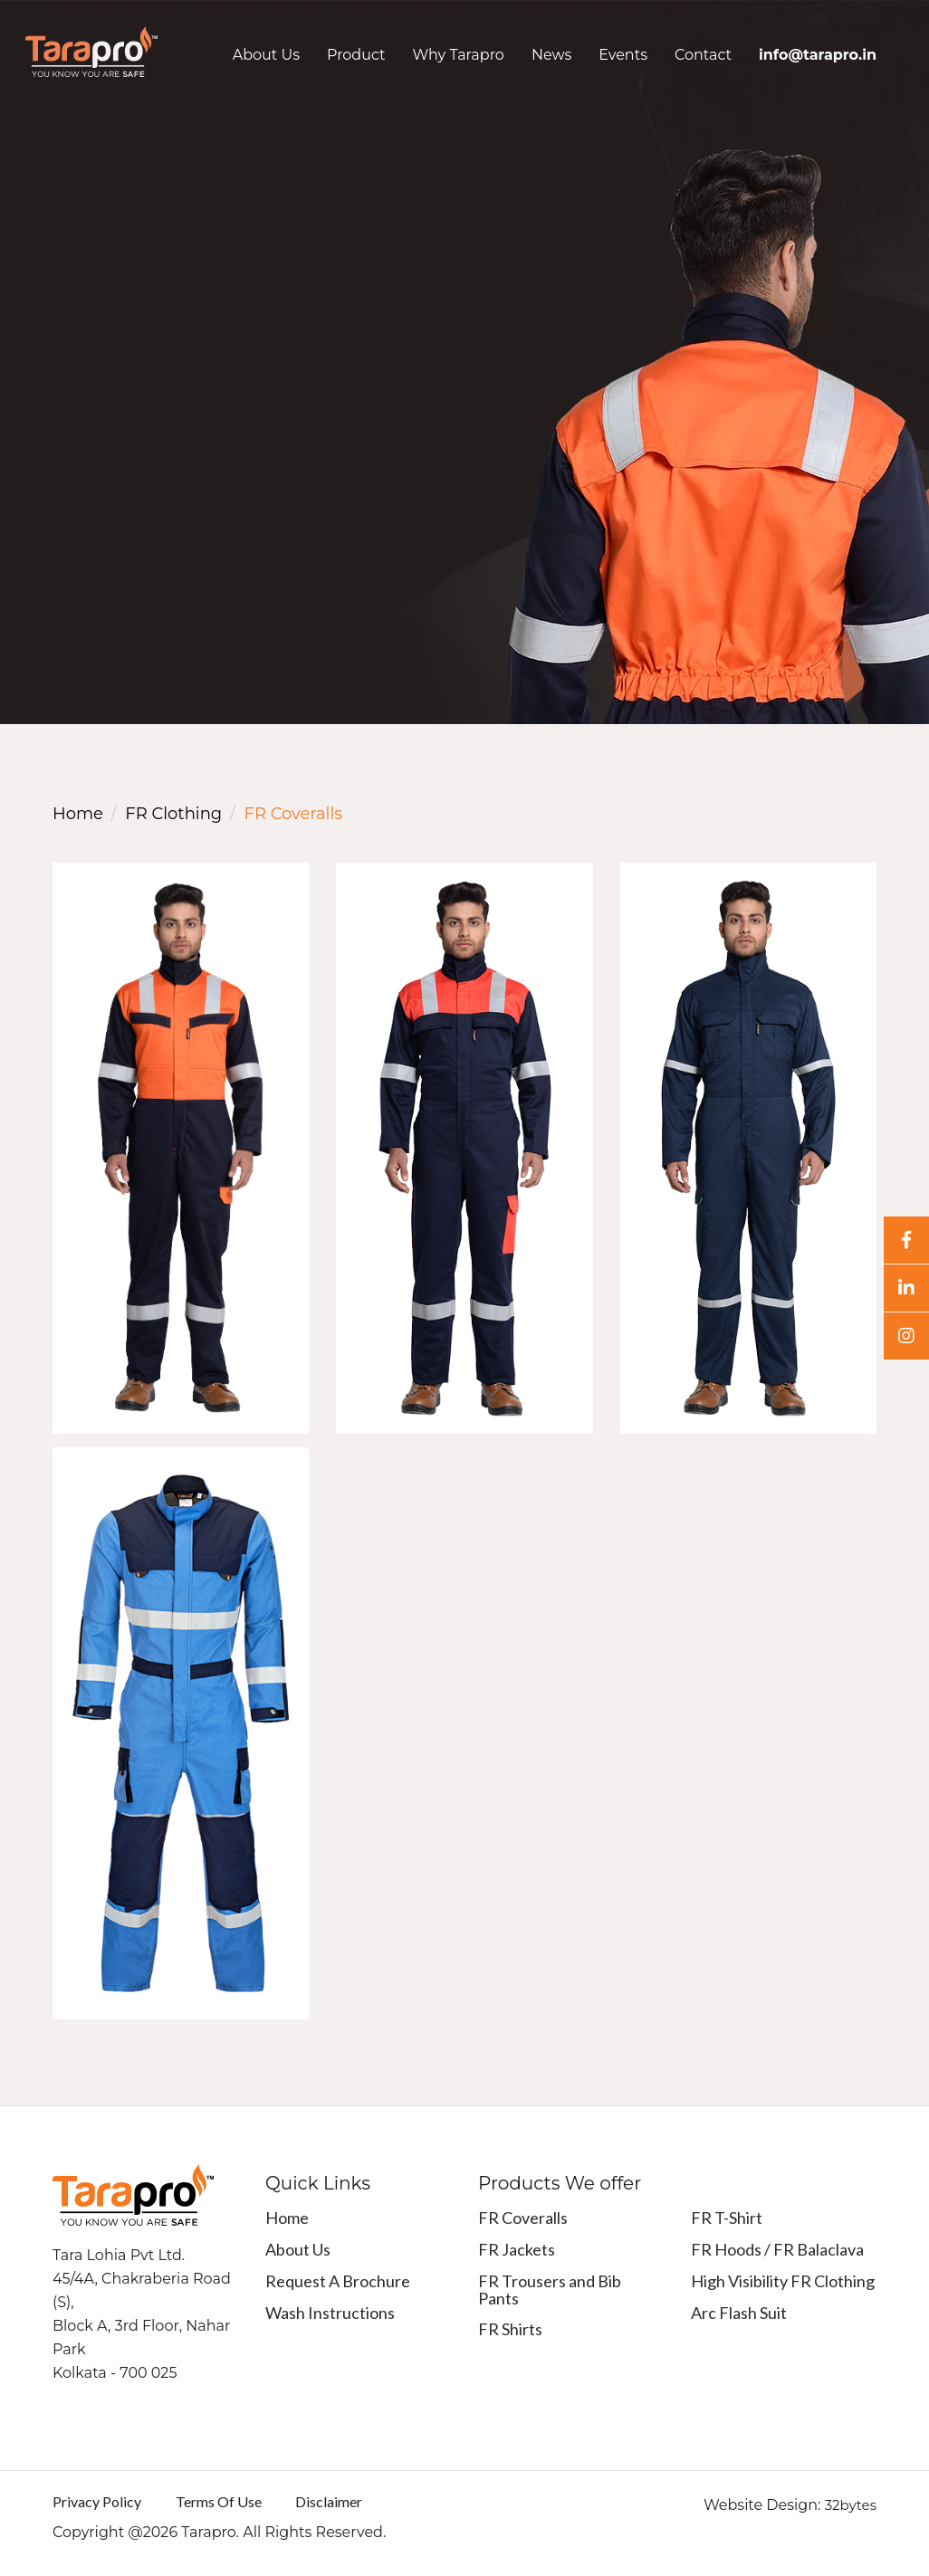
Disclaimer (328, 2501)
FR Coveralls (523, 2218)
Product (356, 54)
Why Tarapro (458, 54)
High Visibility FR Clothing (783, 2281)
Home (78, 814)
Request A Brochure (337, 2281)
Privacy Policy (97, 2501)
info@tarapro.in (817, 54)
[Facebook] (906, 1240)
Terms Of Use (219, 2501)
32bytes (850, 2505)
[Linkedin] (906, 1288)
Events (623, 54)
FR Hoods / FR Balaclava (777, 2249)
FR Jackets (516, 2249)
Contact (703, 54)
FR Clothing (173, 814)
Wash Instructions (330, 2313)
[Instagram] (906, 1336)
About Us (266, 54)
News (551, 54)
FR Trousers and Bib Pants (549, 2289)
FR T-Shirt (726, 2218)
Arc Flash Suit (739, 2313)
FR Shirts (510, 2329)
